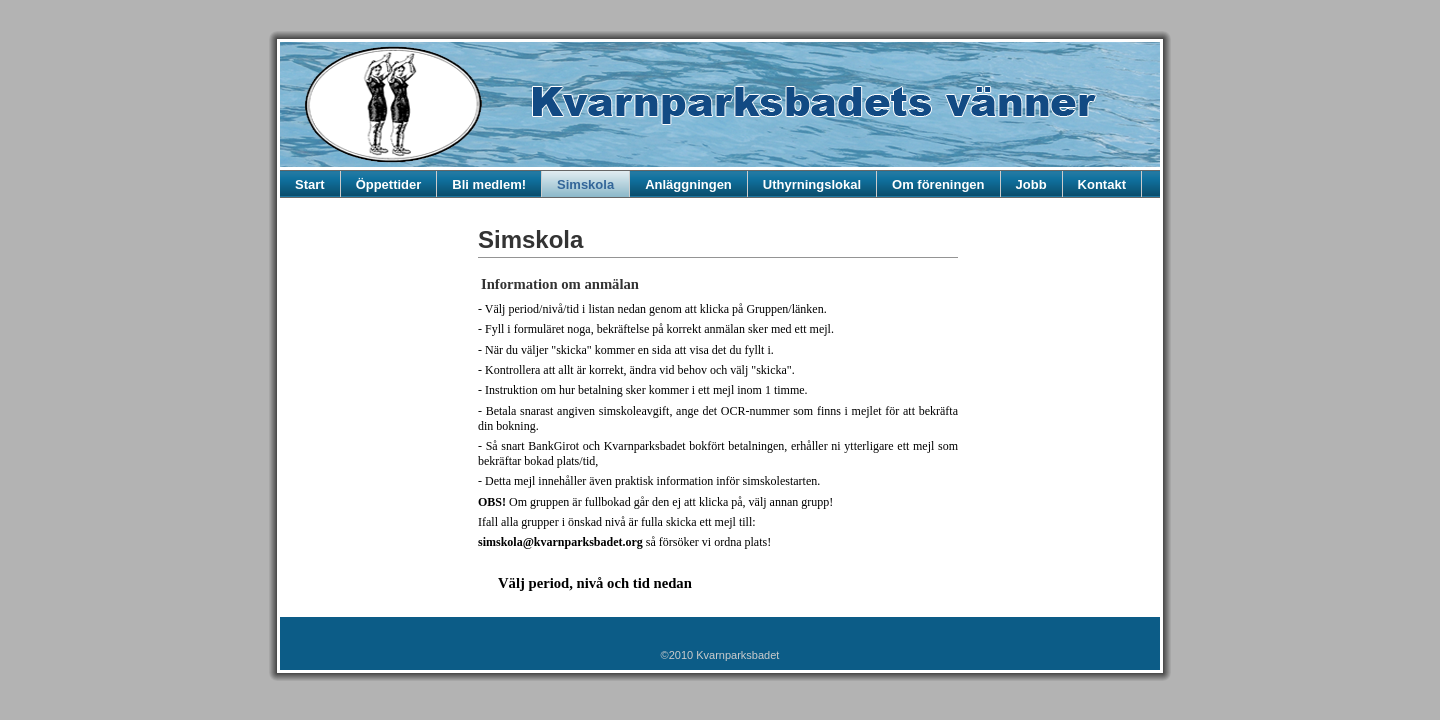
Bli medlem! (489, 184)
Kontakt (1102, 184)
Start (310, 184)
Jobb (1031, 184)
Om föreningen (938, 184)
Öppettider (389, 184)
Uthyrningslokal (812, 184)
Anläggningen (688, 184)
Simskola (585, 184)
